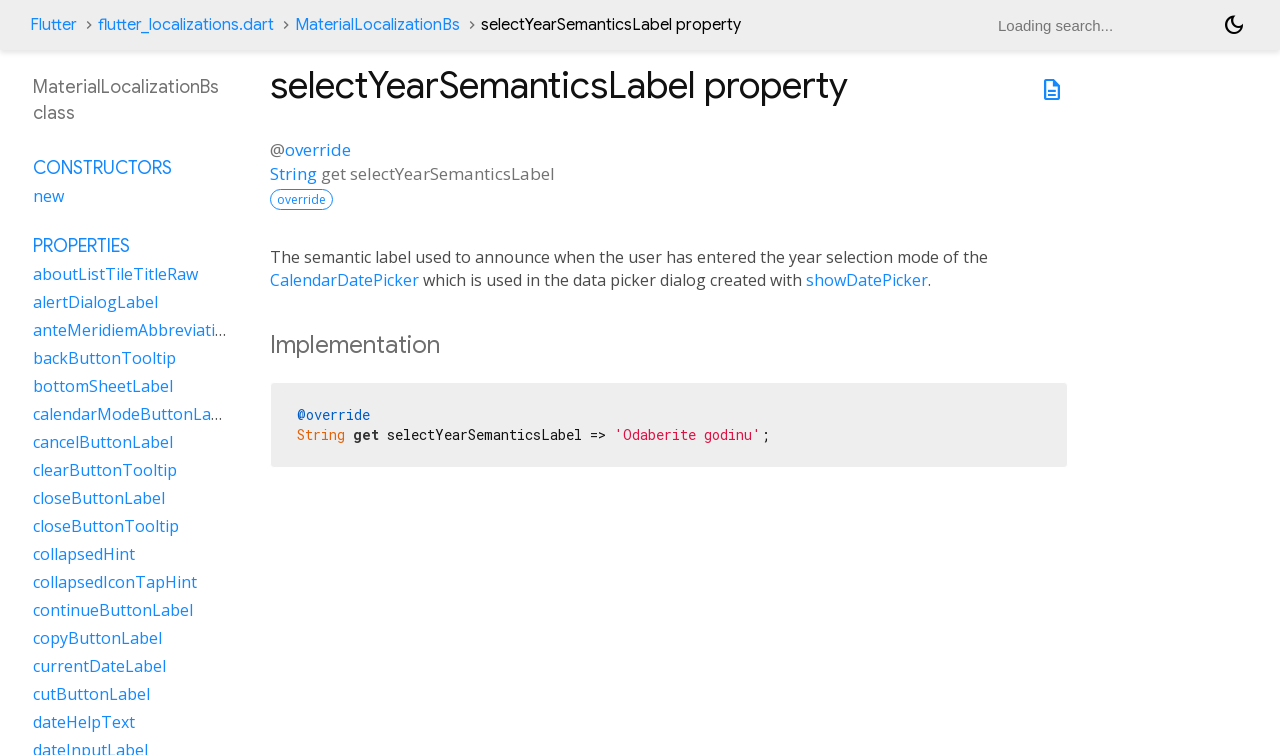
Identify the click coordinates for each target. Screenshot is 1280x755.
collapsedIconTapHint (115, 582)
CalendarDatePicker (344, 280)
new (48, 196)
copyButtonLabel (97, 638)
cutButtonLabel (91, 694)
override (318, 149)
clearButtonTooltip (105, 470)
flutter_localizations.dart (186, 25)
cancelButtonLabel (103, 442)
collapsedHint (84, 554)
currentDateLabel (99, 666)
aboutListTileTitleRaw (115, 274)
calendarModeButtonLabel (133, 414)
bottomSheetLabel (103, 386)
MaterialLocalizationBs (377, 25)
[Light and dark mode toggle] (1234, 25)
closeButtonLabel (99, 498)
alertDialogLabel (95, 302)
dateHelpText (84, 722)
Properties (81, 246)
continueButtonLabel (113, 610)
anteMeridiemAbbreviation (134, 330)
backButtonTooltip (104, 358)
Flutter (53, 25)
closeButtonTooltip (106, 526)
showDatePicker (867, 280)
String (293, 173)
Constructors (102, 168)
